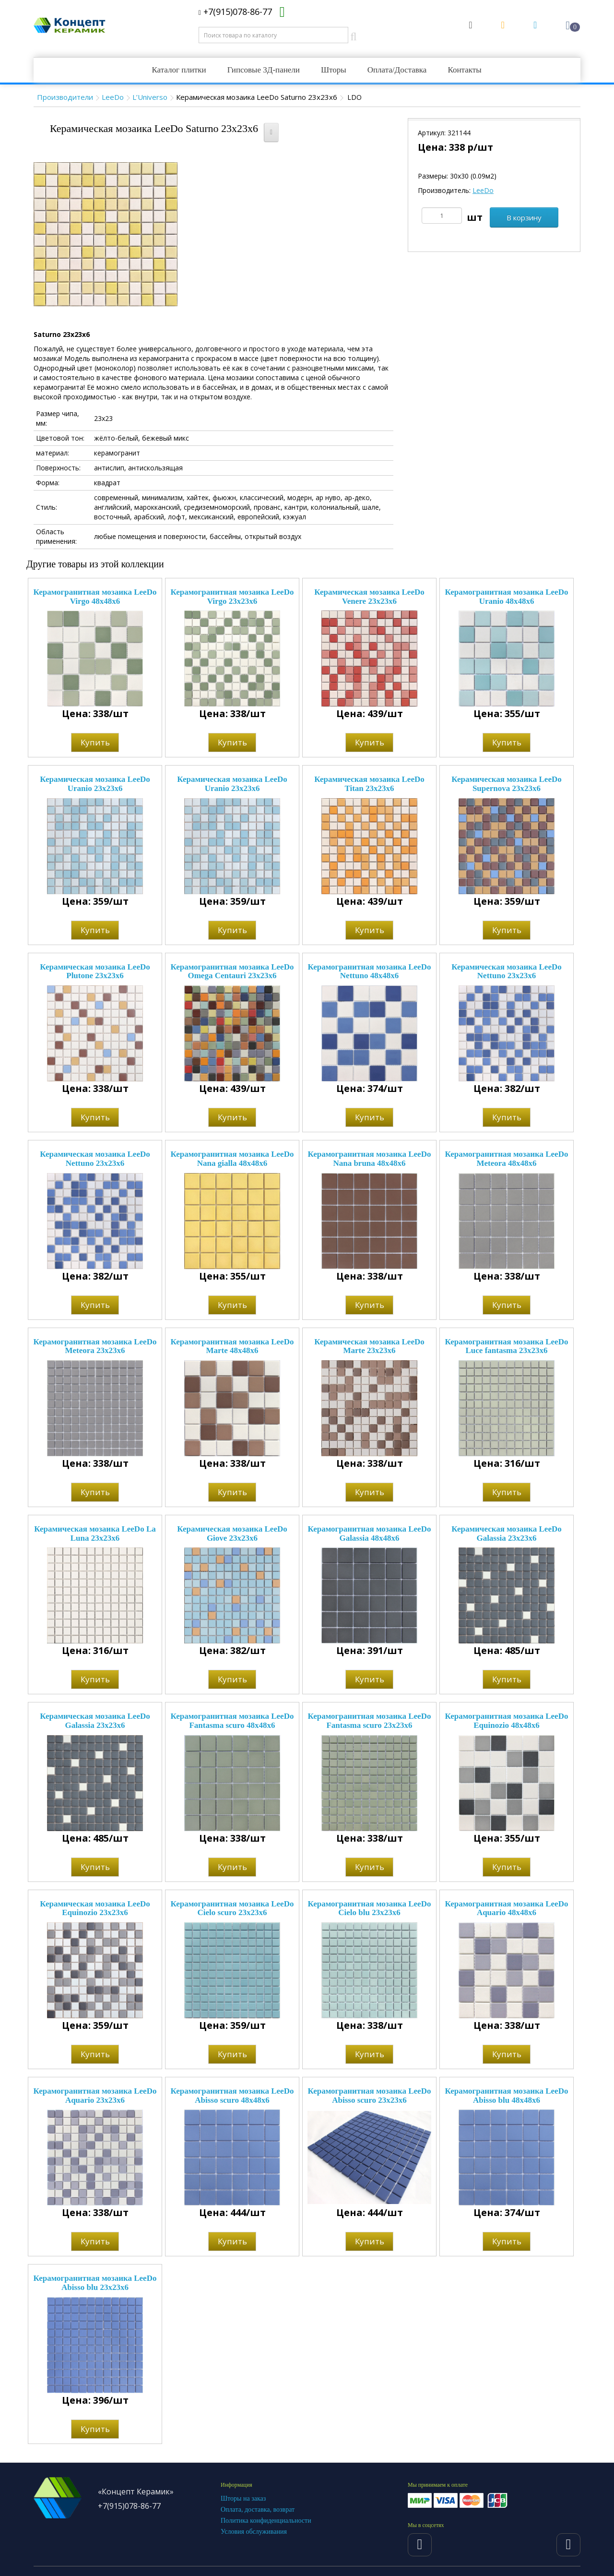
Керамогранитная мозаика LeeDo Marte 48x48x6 (232, 1346)
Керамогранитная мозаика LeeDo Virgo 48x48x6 (95, 596)
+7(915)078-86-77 (235, 11)
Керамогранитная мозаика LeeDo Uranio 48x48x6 (506, 596)
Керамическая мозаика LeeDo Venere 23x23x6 (369, 596)
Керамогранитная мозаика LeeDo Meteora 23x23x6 (95, 1346)
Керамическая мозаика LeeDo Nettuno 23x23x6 (506, 971)
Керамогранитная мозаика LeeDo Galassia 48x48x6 (369, 1533)
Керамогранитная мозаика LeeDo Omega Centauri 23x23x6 (232, 971)
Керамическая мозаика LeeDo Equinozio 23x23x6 (95, 1908)
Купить (95, 742)
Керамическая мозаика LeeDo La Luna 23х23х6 (95, 1533)
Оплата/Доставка (397, 69)
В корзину (524, 217)
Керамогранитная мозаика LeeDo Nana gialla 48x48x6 (232, 1159)
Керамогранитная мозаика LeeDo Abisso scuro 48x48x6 (232, 2095)
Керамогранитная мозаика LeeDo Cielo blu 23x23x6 (369, 1908)
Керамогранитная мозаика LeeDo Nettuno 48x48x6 (369, 971)
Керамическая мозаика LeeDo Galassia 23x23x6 (506, 1533)
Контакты (464, 69)
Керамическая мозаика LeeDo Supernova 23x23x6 (506, 784)
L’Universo (149, 97)
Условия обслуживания (254, 2531)
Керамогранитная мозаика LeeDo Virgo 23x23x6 (232, 596)
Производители (65, 97)
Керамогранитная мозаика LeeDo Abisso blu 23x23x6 (95, 2283)
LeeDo (113, 97)
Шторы (333, 69)
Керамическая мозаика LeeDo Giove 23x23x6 (232, 1533)
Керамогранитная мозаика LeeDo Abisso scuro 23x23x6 (369, 2095)
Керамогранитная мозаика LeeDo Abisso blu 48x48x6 (506, 2095)
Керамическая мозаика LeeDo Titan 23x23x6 (369, 784)
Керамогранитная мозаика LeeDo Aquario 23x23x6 (95, 2095)
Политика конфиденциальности (266, 2520)
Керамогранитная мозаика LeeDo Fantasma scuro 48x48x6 (232, 1721)
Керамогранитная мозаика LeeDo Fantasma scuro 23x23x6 (369, 1721)
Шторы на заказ (243, 2498)
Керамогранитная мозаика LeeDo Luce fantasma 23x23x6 (506, 1346)
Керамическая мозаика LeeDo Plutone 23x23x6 (95, 971)
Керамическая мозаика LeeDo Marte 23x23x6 (369, 1346)
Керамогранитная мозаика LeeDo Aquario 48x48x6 (506, 1908)
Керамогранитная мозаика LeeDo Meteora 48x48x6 (506, 1159)
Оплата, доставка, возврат (258, 2509)
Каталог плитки (179, 69)
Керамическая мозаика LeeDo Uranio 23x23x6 (95, 784)
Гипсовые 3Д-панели (263, 69)
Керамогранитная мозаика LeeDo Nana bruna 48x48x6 (369, 1159)
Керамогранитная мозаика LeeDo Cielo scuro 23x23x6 (232, 1908)
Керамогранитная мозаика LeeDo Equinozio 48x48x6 (506, 1721)
